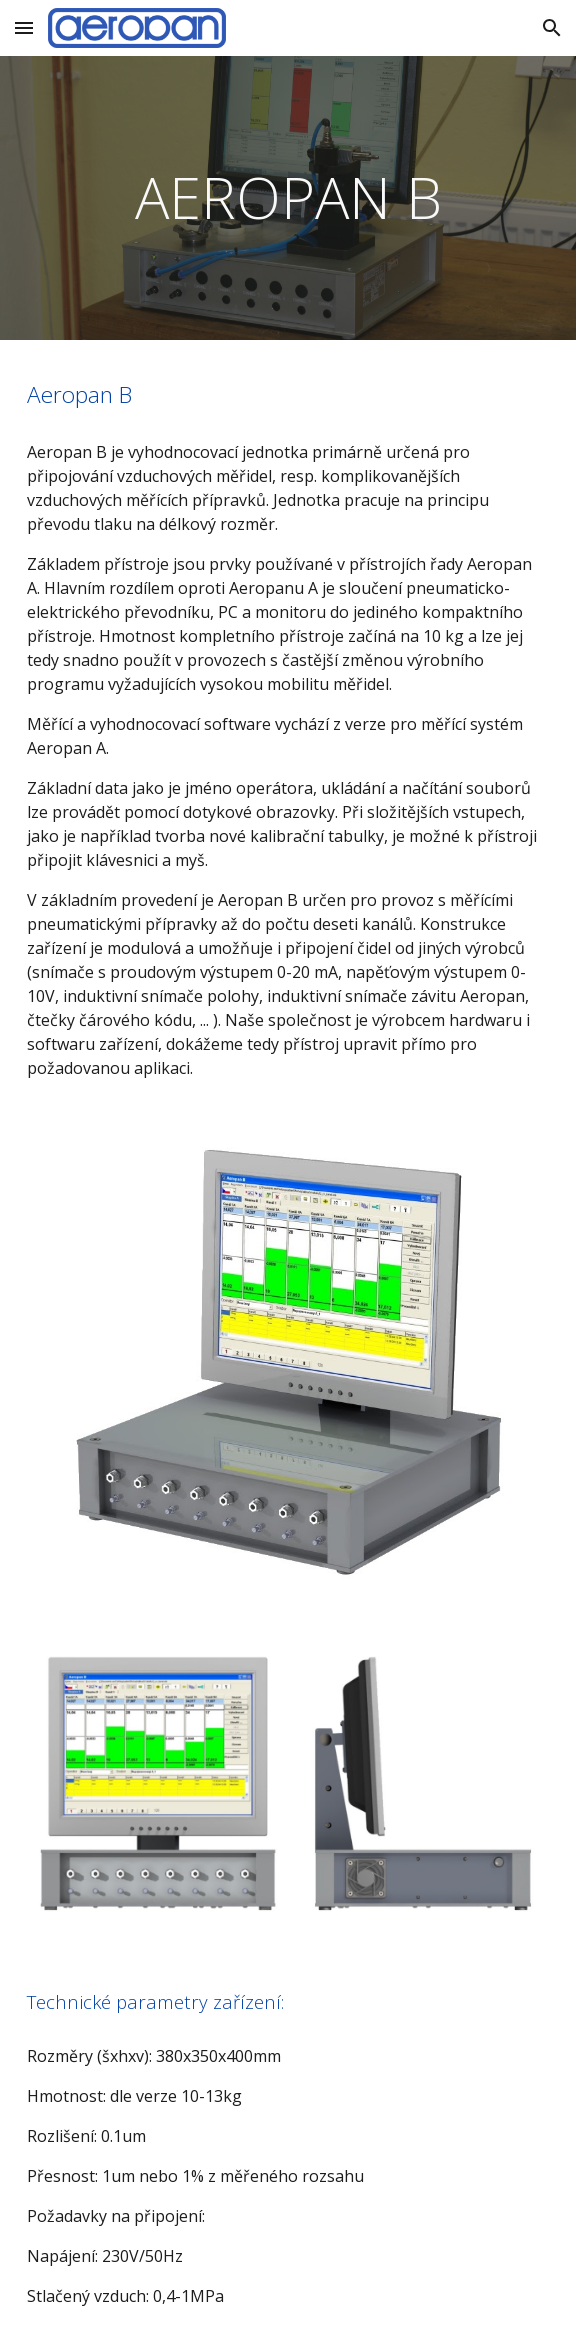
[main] (288, 197)
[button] (24, 27)
